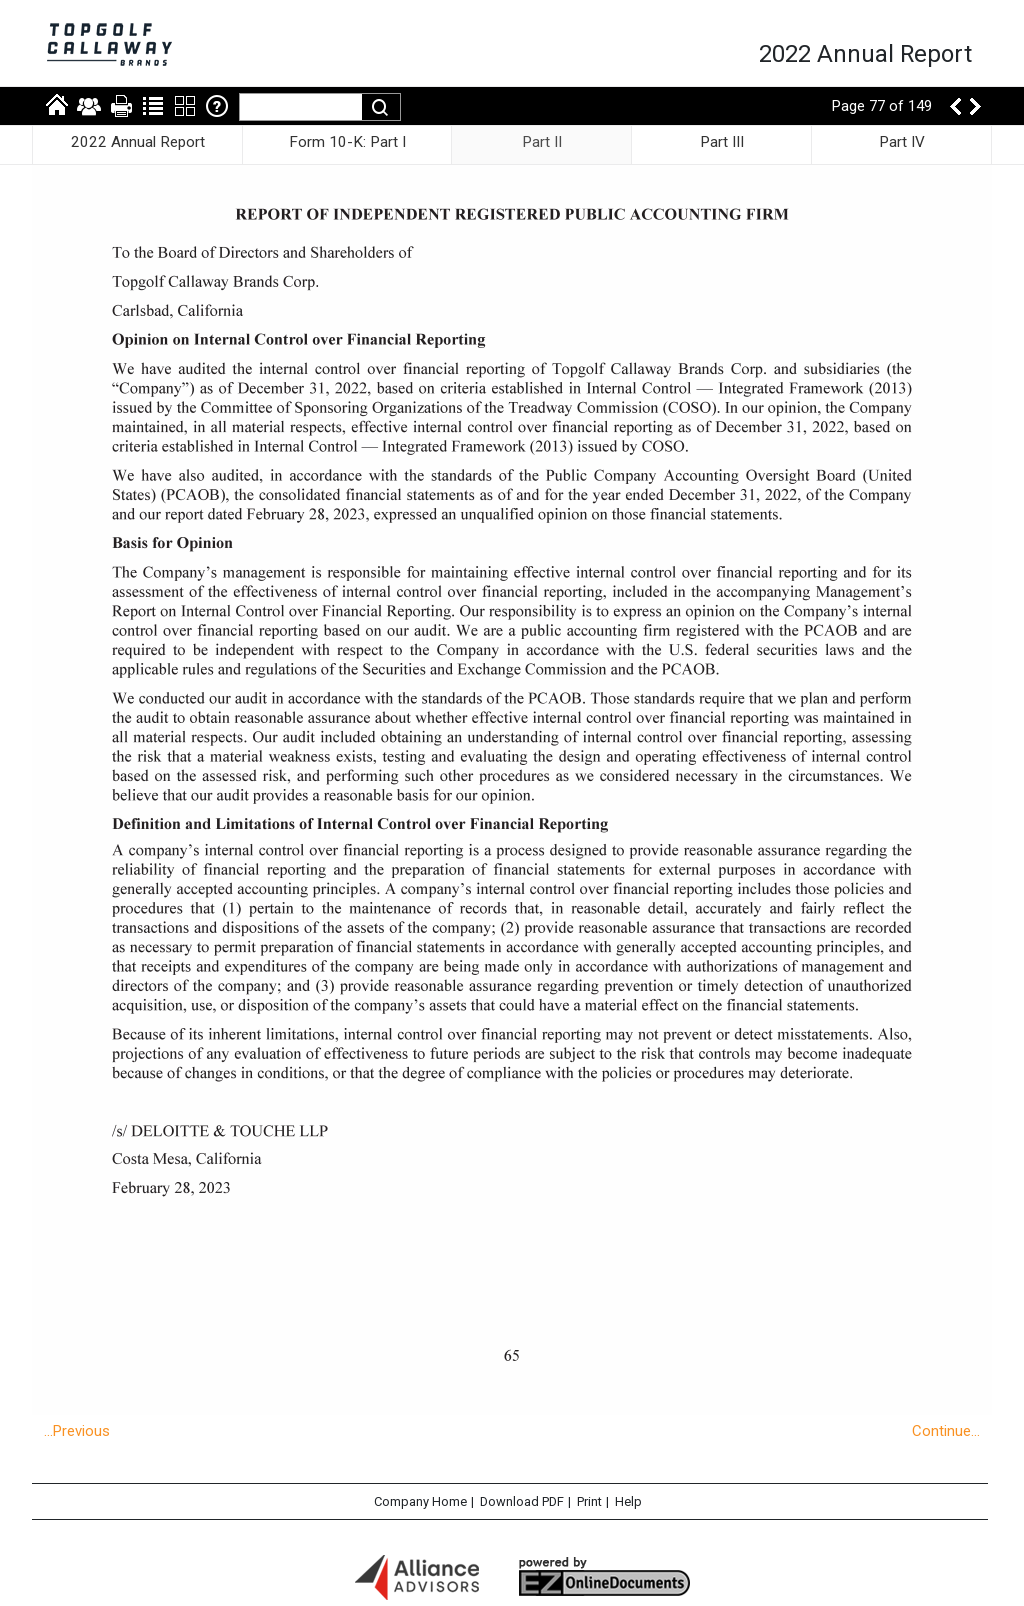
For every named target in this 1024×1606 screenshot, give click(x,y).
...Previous (77, 1431)
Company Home (420, 1501)
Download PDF (522, 1501)
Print (589, 1501)
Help (628, 1501)
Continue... (946, 1431)
